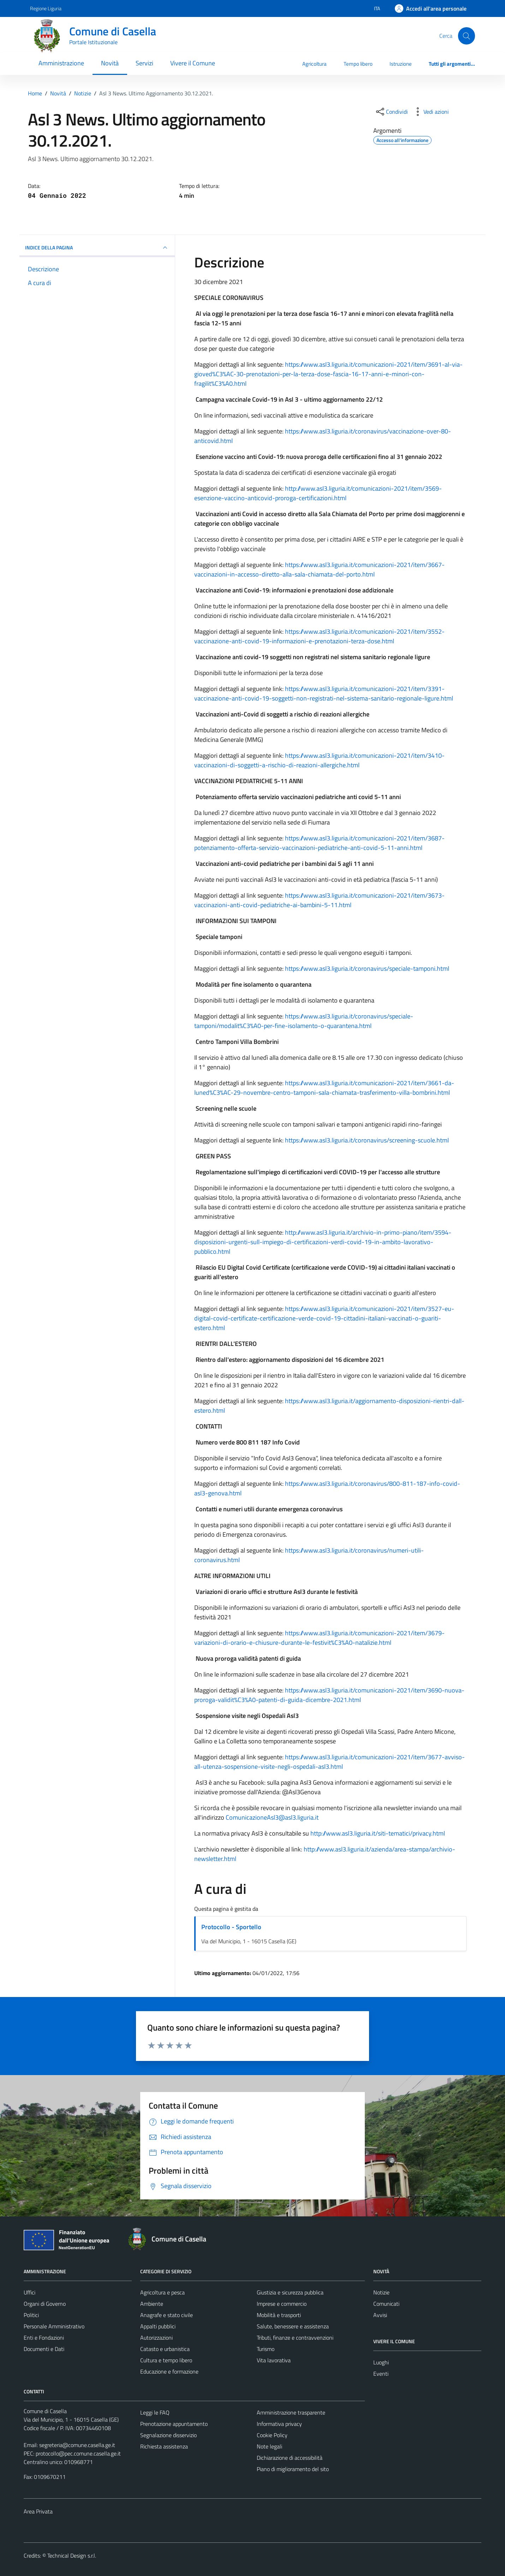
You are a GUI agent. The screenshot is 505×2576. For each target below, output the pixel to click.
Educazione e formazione (169, 2371)
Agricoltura (314, 64)
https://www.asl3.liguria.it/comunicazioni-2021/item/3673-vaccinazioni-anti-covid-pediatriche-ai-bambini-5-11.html (319, 900)
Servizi (144, 63)
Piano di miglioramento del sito (293, 2469)
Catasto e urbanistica (165, 2349)
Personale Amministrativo (54, 2326)
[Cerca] (466, 35)
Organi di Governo (45, 2303)
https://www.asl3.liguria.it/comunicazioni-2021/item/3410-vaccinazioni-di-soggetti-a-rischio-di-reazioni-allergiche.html (319, 760)
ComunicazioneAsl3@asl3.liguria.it (272, 1817)
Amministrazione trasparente (291, 2412)
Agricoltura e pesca (162, 2292)
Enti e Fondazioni (44, 2337)
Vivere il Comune (192, 63)
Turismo (265, 2349)
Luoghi (381, 2362)
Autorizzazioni (156, 2337)
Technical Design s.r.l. (71, 2555)
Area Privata (38, 2511)
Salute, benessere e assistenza (293, 2326)
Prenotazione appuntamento (174, 2424)
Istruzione (401, 64)
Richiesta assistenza (164, 2446)
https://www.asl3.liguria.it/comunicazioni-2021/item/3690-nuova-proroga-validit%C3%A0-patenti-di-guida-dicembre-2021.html (329, 1694)
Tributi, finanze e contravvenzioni (295, 2337)
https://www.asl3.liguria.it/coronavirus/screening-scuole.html (367, 1140)
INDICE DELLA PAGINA (97, 247)
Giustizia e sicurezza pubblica (290, 2292)
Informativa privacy (279, 2424)
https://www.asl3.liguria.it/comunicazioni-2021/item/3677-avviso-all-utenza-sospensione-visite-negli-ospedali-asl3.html (329, 1761)
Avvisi (380, 2315)
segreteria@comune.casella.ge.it (77, 2445)
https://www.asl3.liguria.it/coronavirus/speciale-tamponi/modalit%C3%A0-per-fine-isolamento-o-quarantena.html (303, 1020)
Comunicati (386, 2303)
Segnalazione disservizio (168, 2435)
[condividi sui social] (391, 111)
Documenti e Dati (44, 2349)
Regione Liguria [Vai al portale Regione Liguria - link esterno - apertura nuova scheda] (45, 8)
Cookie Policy (272, 2435)
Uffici (29, 2292)
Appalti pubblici (158, 2326)
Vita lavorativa (274, 2360)
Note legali (269, 2446)
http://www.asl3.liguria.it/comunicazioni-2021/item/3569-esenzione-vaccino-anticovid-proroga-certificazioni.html (318, 493)
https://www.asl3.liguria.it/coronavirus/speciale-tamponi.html (367, 968)
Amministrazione (61, 63)
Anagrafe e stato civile (166, 2315)
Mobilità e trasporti (279, 2315)
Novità (110, 63)
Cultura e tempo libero (166, 2360)
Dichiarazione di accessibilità (289, 2457)
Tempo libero (358, 64)
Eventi (380, 2373)
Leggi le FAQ (155, 2412)
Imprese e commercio (282, 2303)
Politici (31, 2315)
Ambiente (151, 2303)
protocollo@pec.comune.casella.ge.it (78, 2453)
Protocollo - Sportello (231, 1927)
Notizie (381, 2292)
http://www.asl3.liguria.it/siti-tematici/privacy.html (377, 1833)
